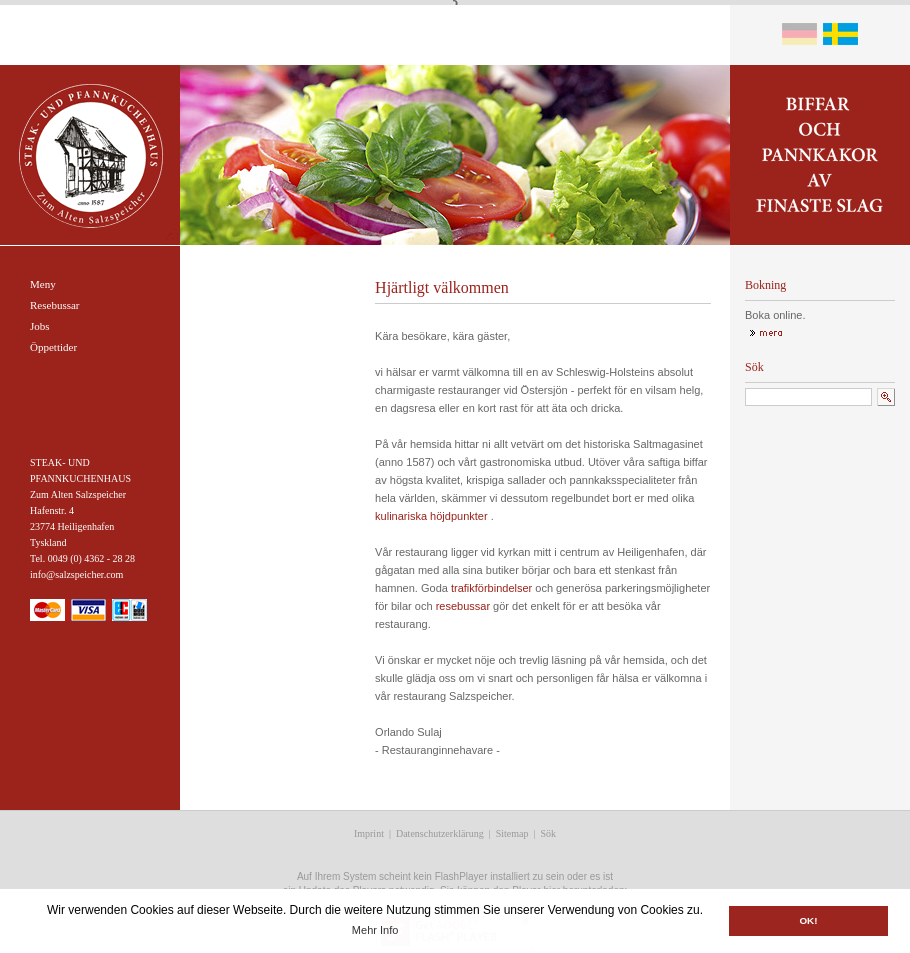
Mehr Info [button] (375, 930)
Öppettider (53, 347)
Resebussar (55, 305)
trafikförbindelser (491, 588)
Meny (43, 284)
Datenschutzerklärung (440, 833)
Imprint (369, 833)
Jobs (40, 326)
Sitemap (512, 833)
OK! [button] (808, 920)
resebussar (463, 606)
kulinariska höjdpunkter (431, 516)
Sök (549, 833)
